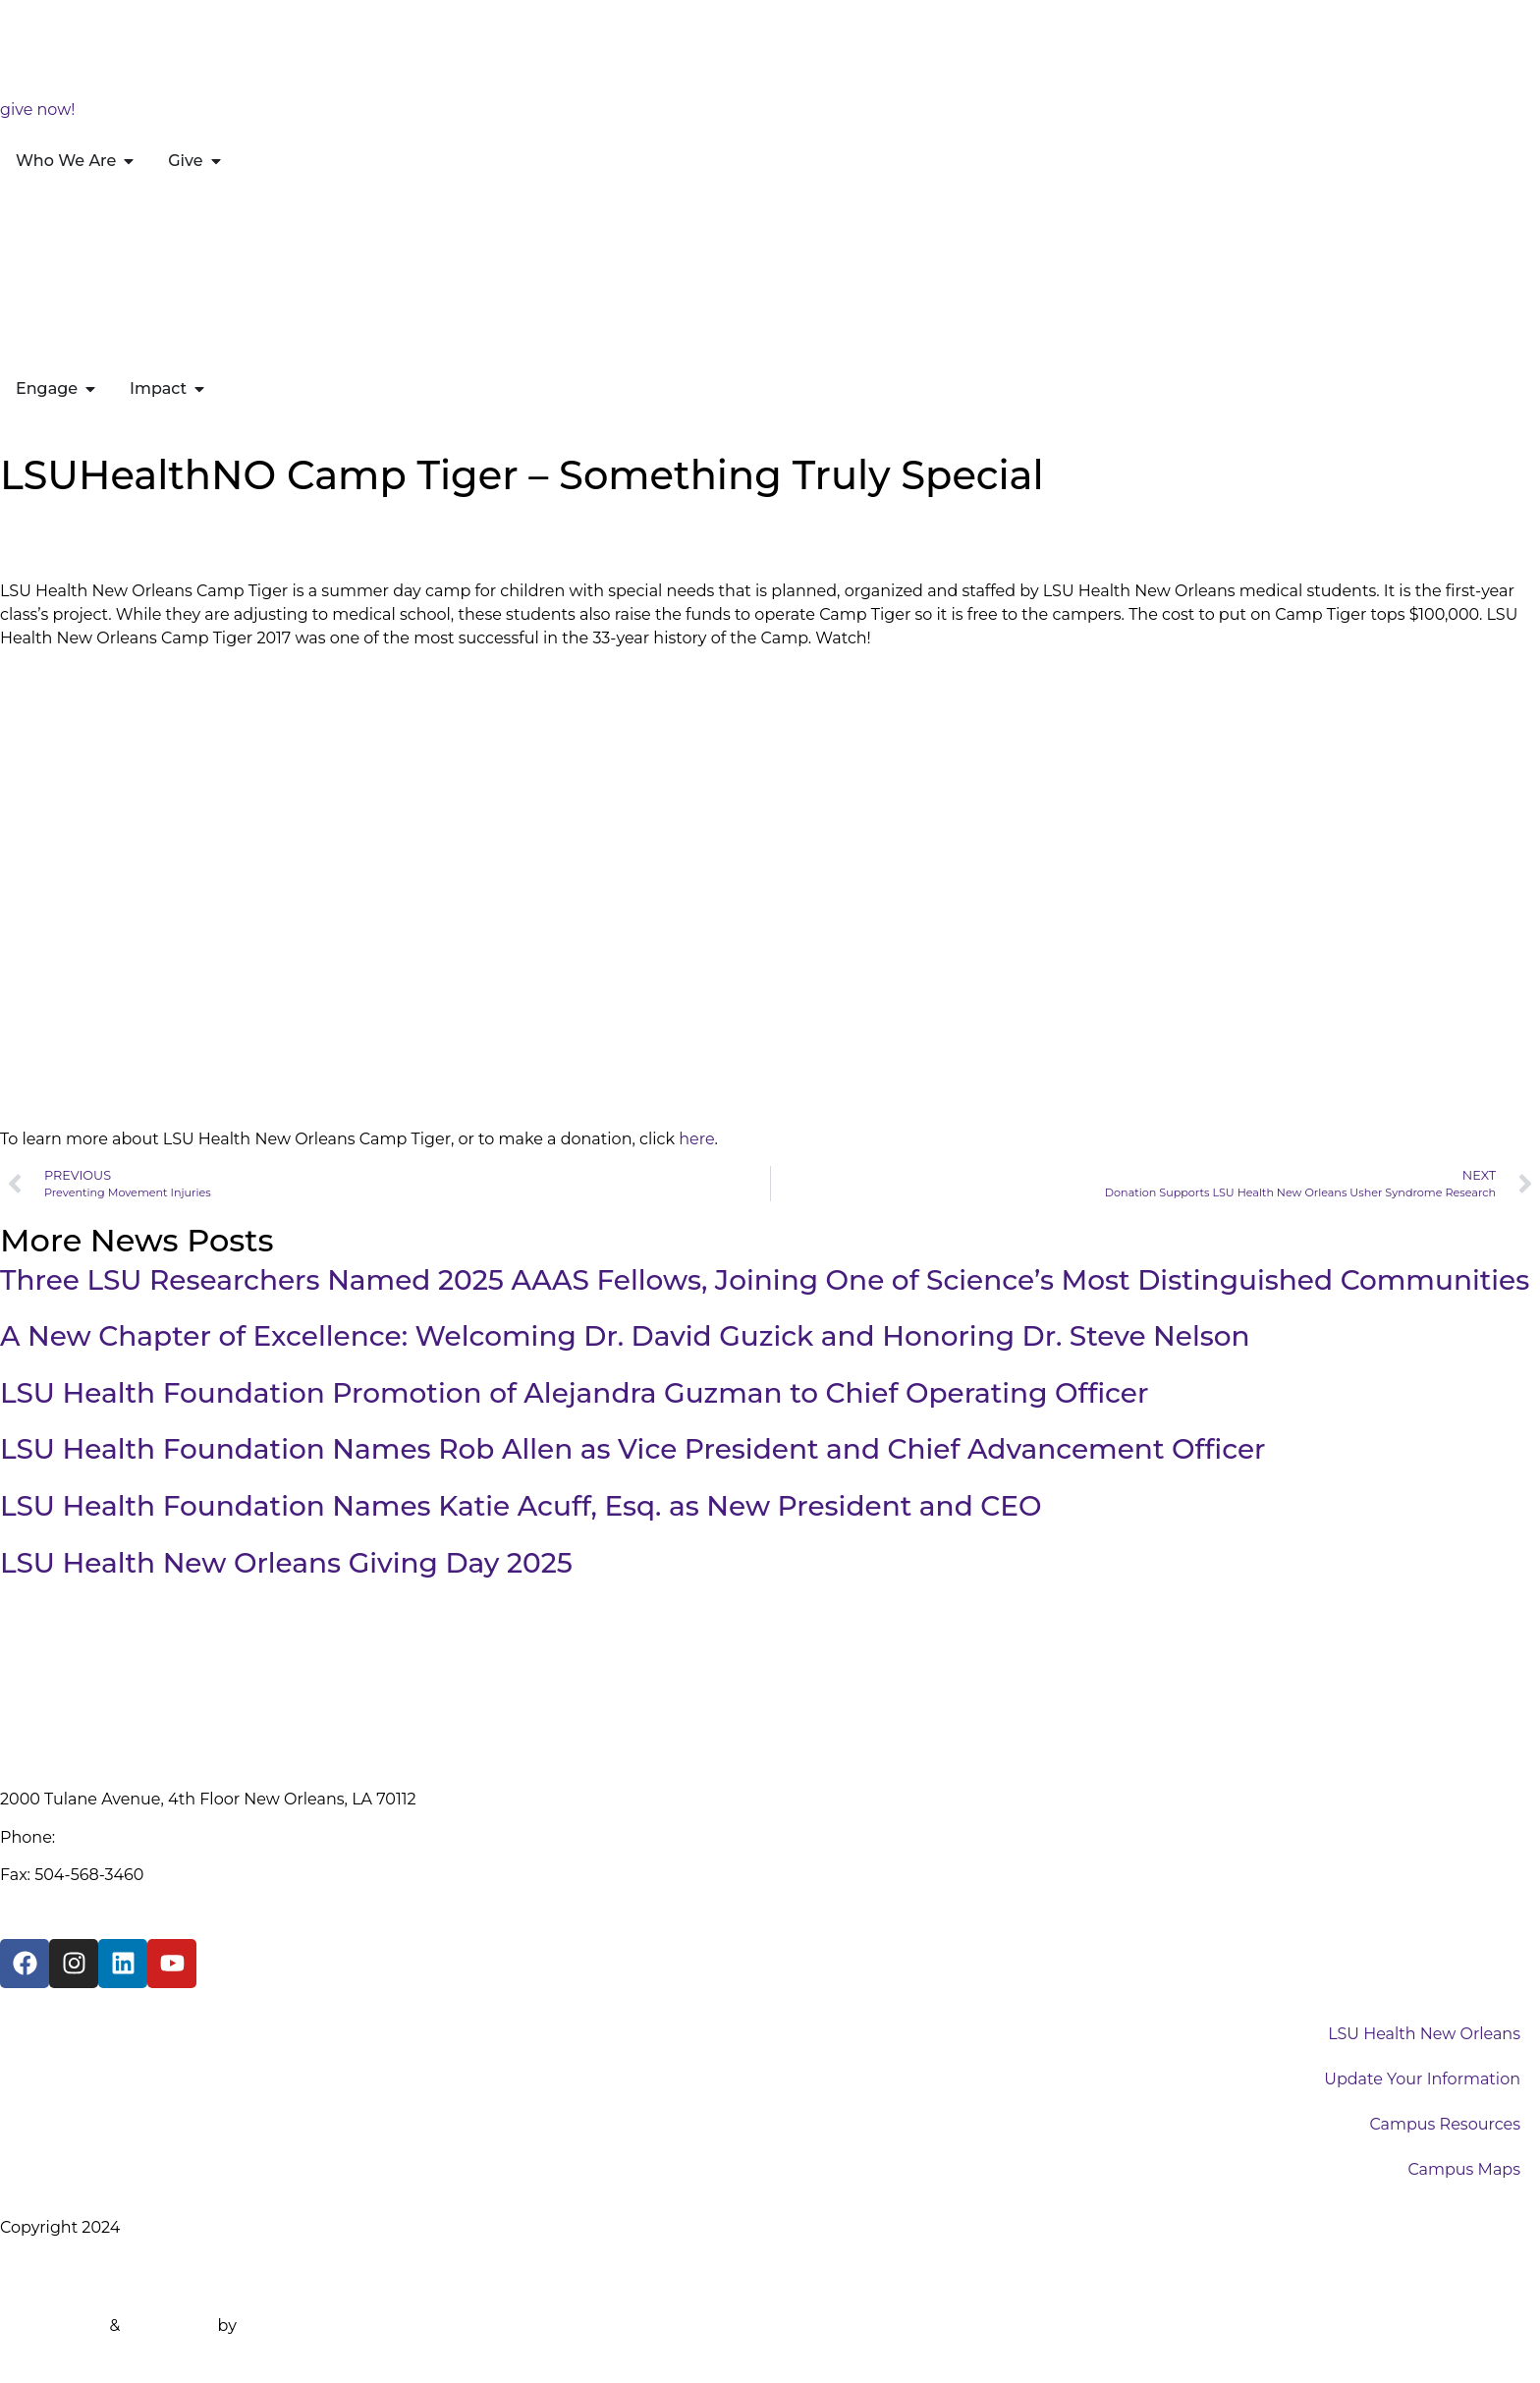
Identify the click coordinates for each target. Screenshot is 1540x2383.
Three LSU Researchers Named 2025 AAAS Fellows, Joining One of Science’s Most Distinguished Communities (764, 1280)
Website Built (52, 2325)
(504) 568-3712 (114, 1837)
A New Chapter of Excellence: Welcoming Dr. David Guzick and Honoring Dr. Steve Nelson (625, 1336)
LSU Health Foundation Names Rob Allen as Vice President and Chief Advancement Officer (633, 1449)
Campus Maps (1463, 2169)
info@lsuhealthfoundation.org (118, 1912)
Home (24, 530)
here (696, 1139)
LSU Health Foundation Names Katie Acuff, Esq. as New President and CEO (521, 1506)
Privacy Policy (53, 2264)
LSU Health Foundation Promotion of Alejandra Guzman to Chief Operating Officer (574, 1393)
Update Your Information (1422, 2079)
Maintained (168, 2325)
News (83, 530)
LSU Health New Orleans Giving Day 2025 (286, 1562)
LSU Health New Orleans (1424, 2033)
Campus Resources (1444, 2124)
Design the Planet (311, 2325)
